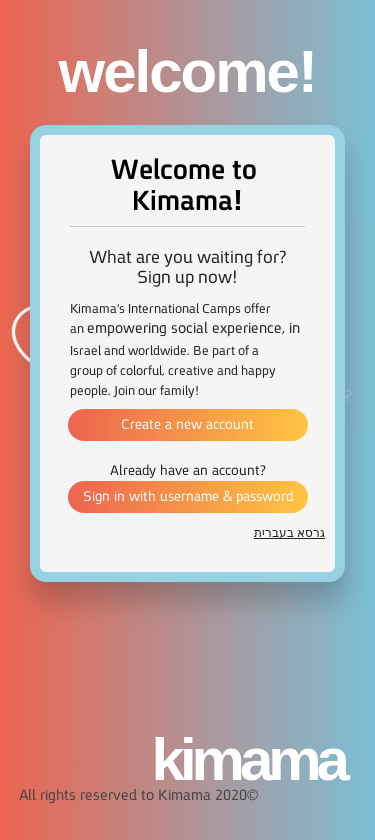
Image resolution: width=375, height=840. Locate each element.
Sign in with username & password (188, 497)
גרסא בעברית (289, 533)
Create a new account (187, 425)
